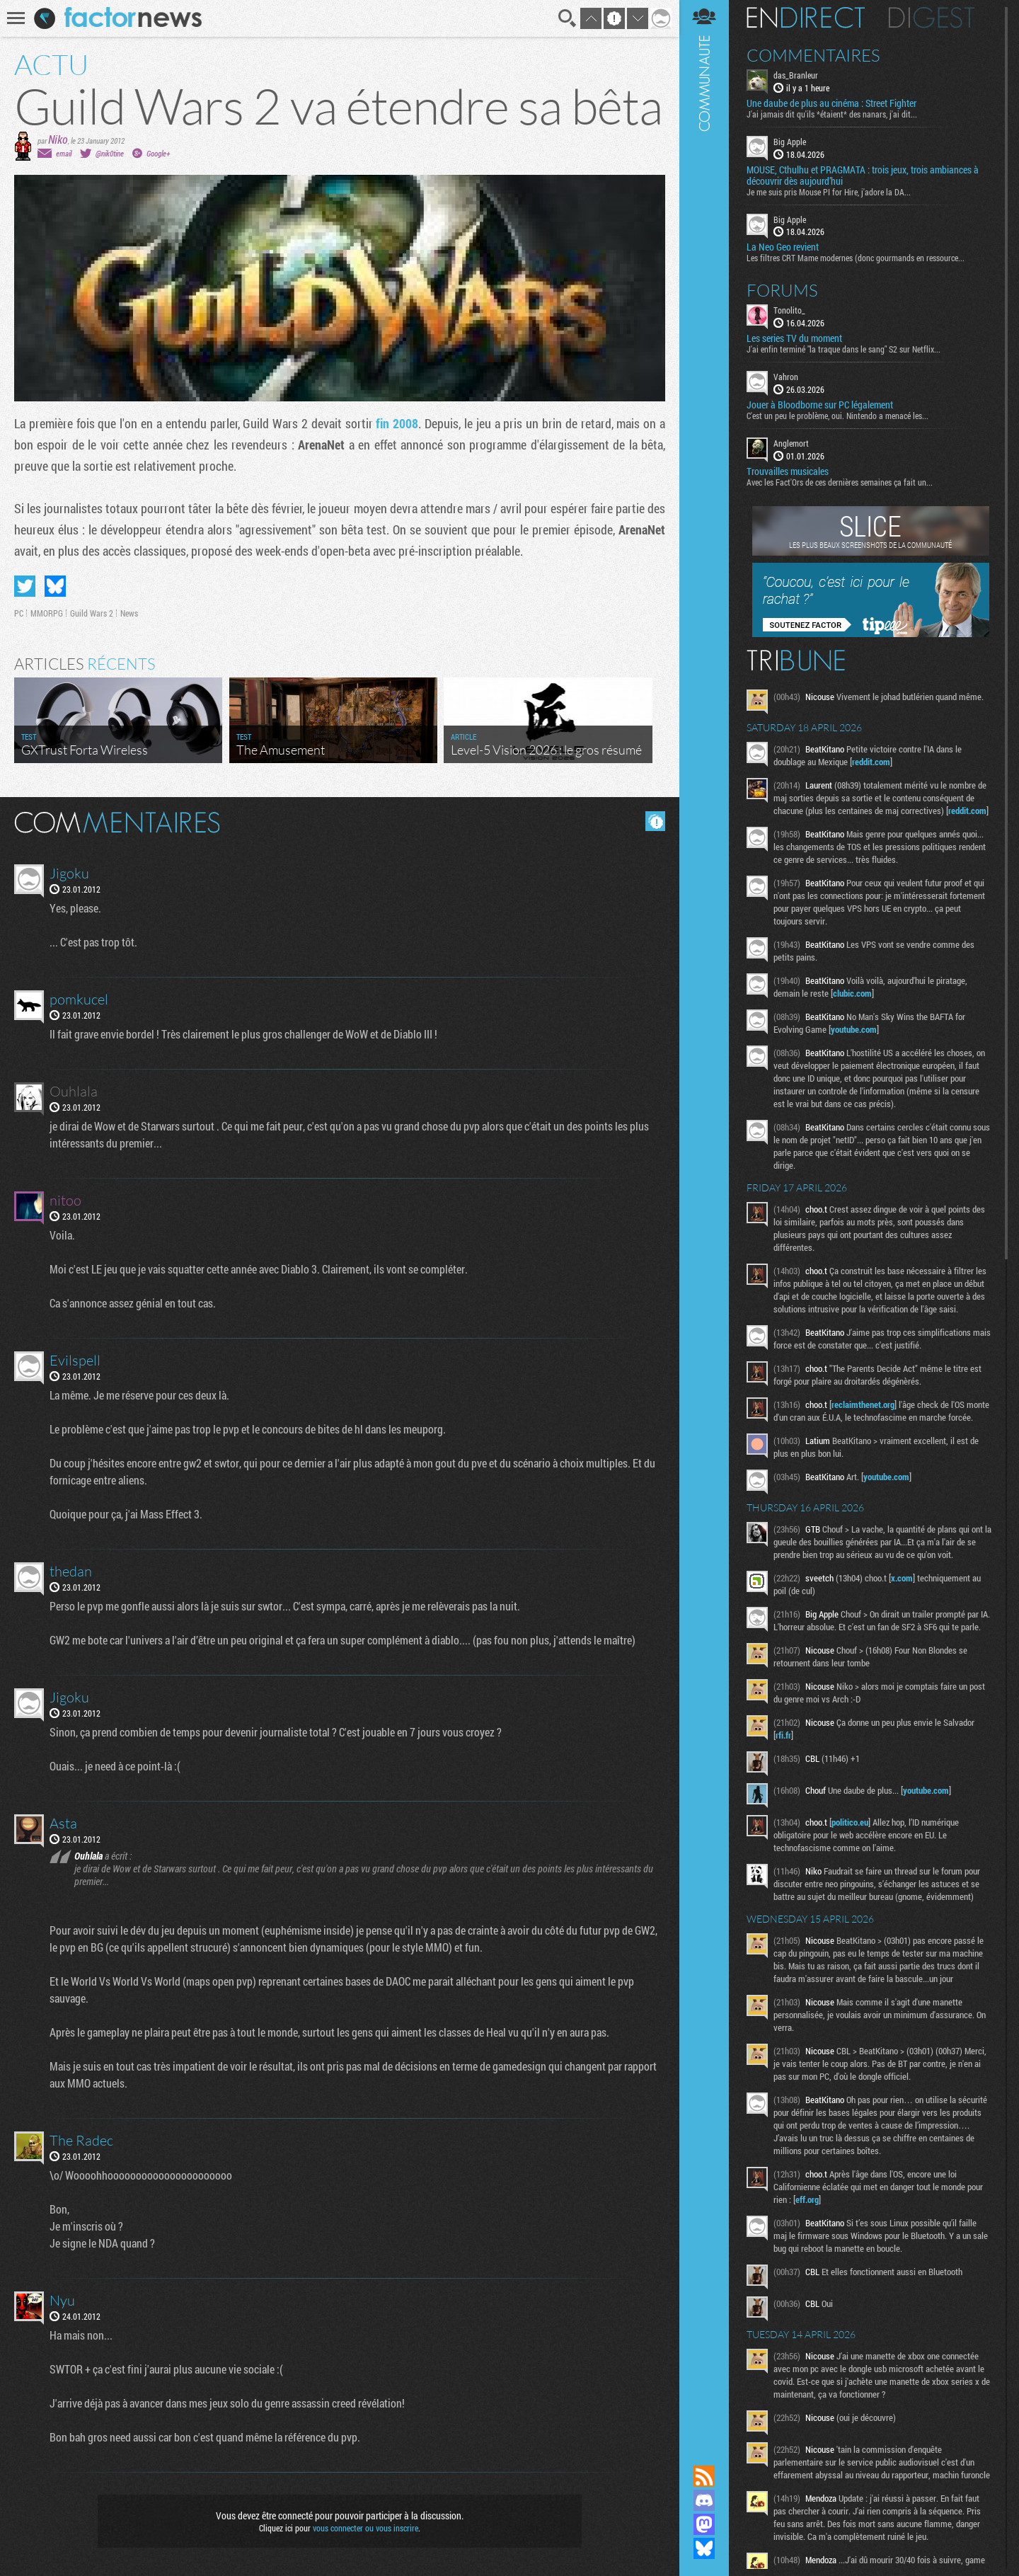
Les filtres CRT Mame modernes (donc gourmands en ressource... (856, 257)
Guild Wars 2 (91, 613)
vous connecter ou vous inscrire (365, 2528)
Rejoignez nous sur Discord (704, 2500)
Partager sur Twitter (24, 586)
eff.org (807, 2199)
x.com (902, 1578)
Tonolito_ (789, 310)
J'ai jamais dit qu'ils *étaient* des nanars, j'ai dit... (832, 114)
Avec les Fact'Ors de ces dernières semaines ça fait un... (840, 482)
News (129, 613)
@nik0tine (110, 153)
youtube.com (854, 1029)
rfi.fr (783, 1735)
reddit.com (871, 761)
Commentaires (813, 55)
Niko (58, 139)
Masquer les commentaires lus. (655, 821)
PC (18, 613)
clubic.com (852, 993)
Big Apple (789, 141)
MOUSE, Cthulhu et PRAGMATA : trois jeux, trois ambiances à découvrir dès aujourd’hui (863, 175)
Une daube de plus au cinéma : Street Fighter (831, 103)
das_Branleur (795, 75)
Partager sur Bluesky (55, 586)
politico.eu (849, 1822)
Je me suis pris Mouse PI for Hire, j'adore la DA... (829, 192)
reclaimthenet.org (862, 1404)
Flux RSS (704, 2476)
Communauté (704, 1219)
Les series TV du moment (794, 338)
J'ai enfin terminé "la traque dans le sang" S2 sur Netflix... (843, 349)
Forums (782, 290)
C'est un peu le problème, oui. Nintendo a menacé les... (837, 415)
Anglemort (791, 443)
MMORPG (46, 613)
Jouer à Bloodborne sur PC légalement (820, 405)
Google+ (158, 153)
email (63, 153)
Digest (931, 17)
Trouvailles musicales (788, 471)
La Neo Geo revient (783, 247)
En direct (806, 17)
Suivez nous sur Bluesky (704, 2548)
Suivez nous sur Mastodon (704, 2524)
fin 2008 (397, 423)
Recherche (567, 18)
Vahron (785, 376)
